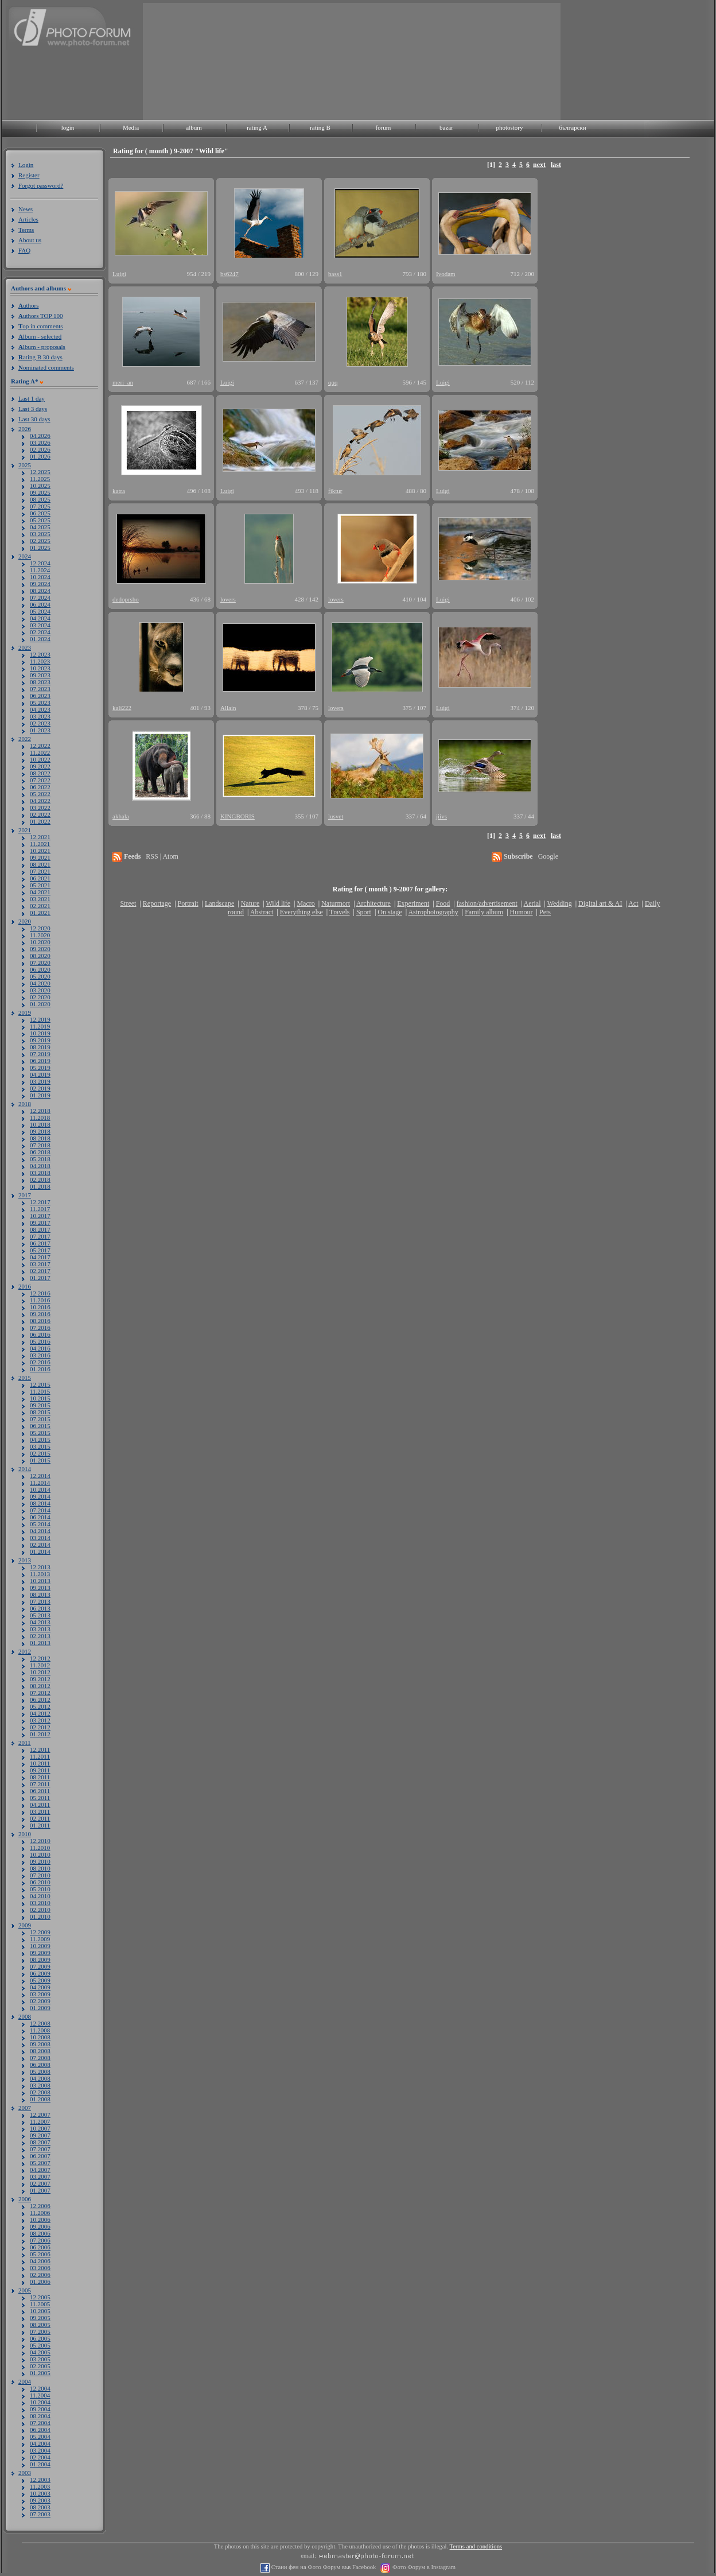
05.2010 (40, 1889)
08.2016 (40, 1320)
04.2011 (40, 1804)
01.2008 (40, 2099)
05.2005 (40, 2345)
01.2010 (40, 1916)
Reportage (157, 903)
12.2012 (40, 1658)
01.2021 (40, 912)
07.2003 (40, 2514)
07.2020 (40, 962)
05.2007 (40, 2162)
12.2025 (40, 471)
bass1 (335, 273)
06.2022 (40, 786)
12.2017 (40, 1201)
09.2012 (40, 1678)
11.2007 (40, 2121)
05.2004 (40, 2436)
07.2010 (40, 1875)
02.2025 (40, 540)
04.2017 (40, 1257)
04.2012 (40, 1713)
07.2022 (40, 780)
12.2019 (40, 1019)
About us (29, 239)
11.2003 (40, 2486)
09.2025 (40, 492)
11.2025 (40, 478)
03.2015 (40, 1446)
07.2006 (40, 2240)
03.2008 (40, 2085)
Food (443, 903)
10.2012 (40, 1672)
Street (128, 903)
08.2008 (40, 2050)
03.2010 (40, 1902)
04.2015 (40, 1439)
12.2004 (40, 2388)
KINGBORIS (237, 816)
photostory (509, 127)
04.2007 (40, 2169)
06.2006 (40, 2247)
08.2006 (40, 2233)
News (25, 208)
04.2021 (40, 892)
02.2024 (40, 632)
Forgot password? (40, 185)
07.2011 (40, 1783)
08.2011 (40, 1777)
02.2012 (40, 1727)
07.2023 (40, 688)
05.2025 (40, 520)
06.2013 (40, 1608)
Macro (305, 903)
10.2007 (40, 2128)
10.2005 (40, 2310)
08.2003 (40, 2507)
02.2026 (40, 449)
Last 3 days (32, 408)
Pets (545, 912)
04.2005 (40, 2352)
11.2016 (40, 1300)
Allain (228, 707)
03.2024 (40, 625)
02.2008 (40, 2092)
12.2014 (40, 1475)
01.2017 (40, 1277)
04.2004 (40, 2443)
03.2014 (40, 1537)
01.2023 (40, 730)
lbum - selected (39, 336)
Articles (28, 219)
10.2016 (40, 1306)
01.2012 (40, 1734)
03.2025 (40, 533)
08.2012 (40, 1685)
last (556, 165)
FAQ (24, 250)
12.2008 (40, 2023)
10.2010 (40, 1854)
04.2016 (40, 1348)
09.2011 (40, 1770)
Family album (484, 912)
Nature (250, 903)
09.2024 (40, 583)
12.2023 (40, 654)
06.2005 (40, 2338)
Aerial (531, 903)
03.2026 (40, 442)
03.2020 (40, 990)
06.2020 (40, 969)
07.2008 (40, 2057)
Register (29, 175)
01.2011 (40, 1825)
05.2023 (40, 702)
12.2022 (40, 745)
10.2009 (40, 1945)
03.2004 (40, 2450)
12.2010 (40, 1840)
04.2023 (40, 709)
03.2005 (40, 2359)
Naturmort (335, 903)
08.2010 (40, 1868)
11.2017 (40, 1208)
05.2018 (40, 1158)
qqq (333, 382)
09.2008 (40, 2043)
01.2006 (40, 2281)
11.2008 (40, 2030)
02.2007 (40, 2183)
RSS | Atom (162, 856)
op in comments (40, 326)
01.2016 (40, 1368)
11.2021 (40, 843)
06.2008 (40, 2064)
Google (548, 856)
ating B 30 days (40, 357)
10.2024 (40, 576)
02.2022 (40, 814)
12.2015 (40, 1384)
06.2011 (40, 1790)
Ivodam (446, 273)
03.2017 (40, 1263)
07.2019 (40, 1053)
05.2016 (40, 1341)
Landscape (219, 903)
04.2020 (40, 983)
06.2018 (40, 1152)
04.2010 (40, 1895)
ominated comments (46, 367)
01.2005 (40, 2372)
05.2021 (40, 885)
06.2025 (40, 513)
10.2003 (40, 2493)
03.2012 (40, 1720)
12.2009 (40, 1932)
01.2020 (40, 1003)
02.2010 (40, 1909)
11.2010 (40, 1847)
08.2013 (40, 1594)
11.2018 (40, 1117)
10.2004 (40, 2402)
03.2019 (40, 1081)
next (539, 165)
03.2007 (40, 2176)
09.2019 (40, 1040)
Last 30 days (34, 419)
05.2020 (40, 976)
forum (383, 127)
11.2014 (40, 1482)
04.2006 (40, 2260)
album (194, 127)
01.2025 (40, 547)
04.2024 (40, 618)
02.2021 (40, 905)
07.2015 (40, 1418)
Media (131, 127)
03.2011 (40, 1811)
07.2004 (40, 2422)
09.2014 (40, 1496)
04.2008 (40, 2078)
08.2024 (40, 590)
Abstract (262, 912)
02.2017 (40, 1270)
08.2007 (40, 2142)
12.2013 (40, 1567)
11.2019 (40, 1026)
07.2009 (40, 1966)
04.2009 (40, 1987)
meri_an (122, 382)
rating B (320, 127)
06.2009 (40, 1973)
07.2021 (40, 871)
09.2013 (40, 1587)
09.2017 (40, 1222)
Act (633, 903)
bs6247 (229, 273)
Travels (339, 912)
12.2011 (40, 1749)
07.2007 (40, 2149)
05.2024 (40, 611)
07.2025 (40, 506)
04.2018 (40, 1165)
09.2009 (40, 1952)
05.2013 (40, 1615)
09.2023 (40, 675)
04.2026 (40, 435)
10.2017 (40, 1215)
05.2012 (40, 1706)
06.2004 (40, 2429)
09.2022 (40, 766)
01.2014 (40, 1551)
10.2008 (40, 2037)
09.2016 (40, 1313)
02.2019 (40, 1088)
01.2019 (40, 1095)
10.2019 (40, 1033)
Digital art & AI (600, 903)
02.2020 (40, 997)
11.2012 (40, 1665)
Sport (363, 912)
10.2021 (40, 850)
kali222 (121, 707)
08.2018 (40, 1138)
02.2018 (40, 1179)
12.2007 (40, 2114)
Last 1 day (31, 398)
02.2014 (40, 1544)
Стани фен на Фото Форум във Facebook (323, 2567)
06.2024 (40, 604)
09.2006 (40, 2226)
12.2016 (40, 1293)
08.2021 (40, 864)
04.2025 (40, 526)
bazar (446, 127)
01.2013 (40, 1642)
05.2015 (40, 1432)
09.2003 (40, 2500)
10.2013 (40, 1580)
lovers (228, 599)
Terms (26, 229)
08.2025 (40, 499)
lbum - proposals (41, 346)
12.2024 (40, 563)
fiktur (335, 490)
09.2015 (40, 1405)
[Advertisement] (212, 60)
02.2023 (40, 723)
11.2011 (40, 1756)
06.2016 (40, 1334)
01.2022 (40, 821)
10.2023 (40, 668)
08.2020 (40, 955)
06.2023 (40, 695)
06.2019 (40, 1060)
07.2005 (40, 2331)
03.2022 (40, 807)
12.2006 (40, 2205)
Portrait (188, 903)
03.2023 (40, 716)
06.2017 (40, 1243)
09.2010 (40, 1861)
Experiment (413, 903)
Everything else (301, 912)
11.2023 (40, 661)
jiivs (441, 816)
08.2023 (40, 681)
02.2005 (40, 2365)
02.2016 (40, 1362)
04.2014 (40, 1530)
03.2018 (40, 1172)
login (68, 127)
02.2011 (40, 1818)
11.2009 (40, 1938)
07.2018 (40, 1145)
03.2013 (40, 1628)
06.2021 (40, 878)
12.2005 (40, 2297)
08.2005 (40, 2324)
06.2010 (40, 1882)
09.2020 (40, 948)
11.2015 (40, 1391)
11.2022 (40, 752)
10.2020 (40, 941)
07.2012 (40, 1692)
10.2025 (40, 485)
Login (25, 164)
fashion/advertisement (487, 903)
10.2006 (40, 2219)
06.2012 (40, 1699)
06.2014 (40, 1517)
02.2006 (40, 2274)
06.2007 (40, 2155)
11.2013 (40, 1573)
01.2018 (40, 1186)
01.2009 (40, 2007)
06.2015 (40, 1425)
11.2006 (40, 2212)
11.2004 (40, 2395)
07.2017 (40, 1236)
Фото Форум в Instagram (423, 2567)
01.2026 (40, 456)
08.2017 (40, 1229)
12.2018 (40, 1110)
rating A (257, 127)
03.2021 (40, 898)
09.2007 (40, 2135)
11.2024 (40, 570)
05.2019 (40, 1067)
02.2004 (40, 2457)
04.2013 (40, 1622)
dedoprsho (125, 599)
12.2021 (40, 836)
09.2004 (40, 2409)
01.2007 (40, 2190)
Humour (521, 912)
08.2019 (40, 1046)
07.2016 (40, 1327)
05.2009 (40, 1980)
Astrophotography (433, 912)
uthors (28, 305)
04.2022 (40, 800)
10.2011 (40, 1763)
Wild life (278, 903)
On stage (390, 912)
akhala (120, 816)
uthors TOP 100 (40, 315)
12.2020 (40, 928)
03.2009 (40, 1994)
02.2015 (40, 1453)
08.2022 (40, 773)
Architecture (373, 903)
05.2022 (40, 793)
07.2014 (40, 1510)
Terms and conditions (476, 2546)
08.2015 (40, 1412)
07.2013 (40, 1601)
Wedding (559, 903)
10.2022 (40, 759)
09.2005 (40, 2317)
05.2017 (40, 1250)
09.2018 (40, 1131)
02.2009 (40, 2000)
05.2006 (40, 2254)
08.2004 (40, 2415)
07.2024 (40, 597)
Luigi (119, 273)
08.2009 (40, 1959)
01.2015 (40, 1460)
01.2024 (40, 638)
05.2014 (40, 1523)
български (572, 127)
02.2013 (40, 1635)
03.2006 (40, 2267)
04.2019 (40, 1074)
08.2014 (40, 1503)
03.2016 (40, 1355)
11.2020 (40, 935)
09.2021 (40, 857)
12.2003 (40, 2479)
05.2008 (40, 2071)
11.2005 (40, 2303)
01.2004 (40, 2464)
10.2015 (40, 1398)
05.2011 (40, 1797)
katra (118, 490)
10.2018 (40, 1124)
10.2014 (40, 1489)
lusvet (335, 816)
